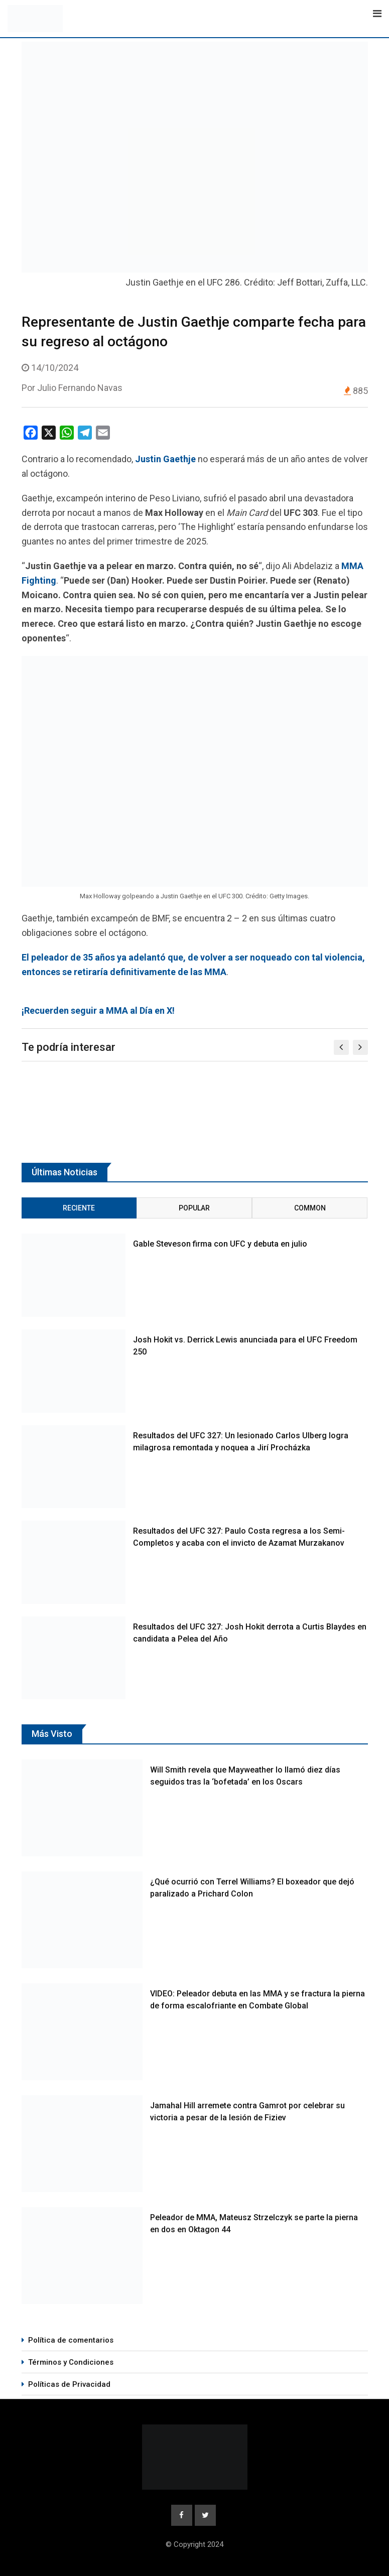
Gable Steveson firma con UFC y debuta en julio (220, 1244)
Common (310, 1208)
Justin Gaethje (165, 459)
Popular (194, 1208)
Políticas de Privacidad (69, 2384)
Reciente (79, 1208)
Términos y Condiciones (70, 2362)
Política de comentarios (70, 2340)
